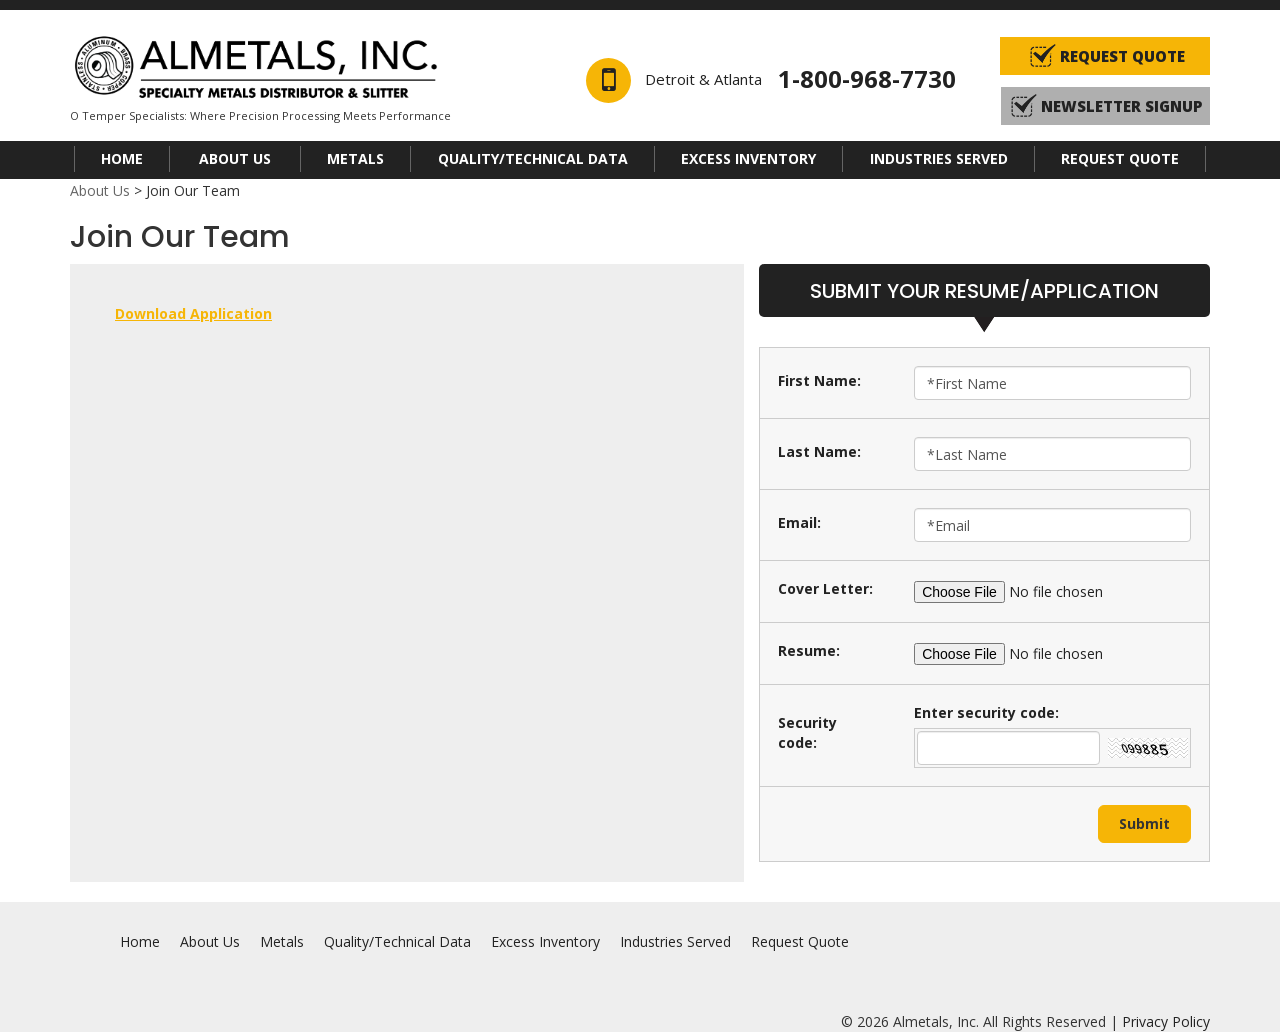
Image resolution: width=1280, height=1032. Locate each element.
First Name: (819, 380)
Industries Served (939, 158)
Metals (355, 158)
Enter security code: (986, 712)
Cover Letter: (825, 588)
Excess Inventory (748, 158)
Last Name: (819, 451)
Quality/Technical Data (533, 158)
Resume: (809, 650)
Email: (799, 522)
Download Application (193, 313)
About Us (235, 158)
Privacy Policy (1166, 1021)
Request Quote (1120, 158)
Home (122, 158)
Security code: (807, 732)
